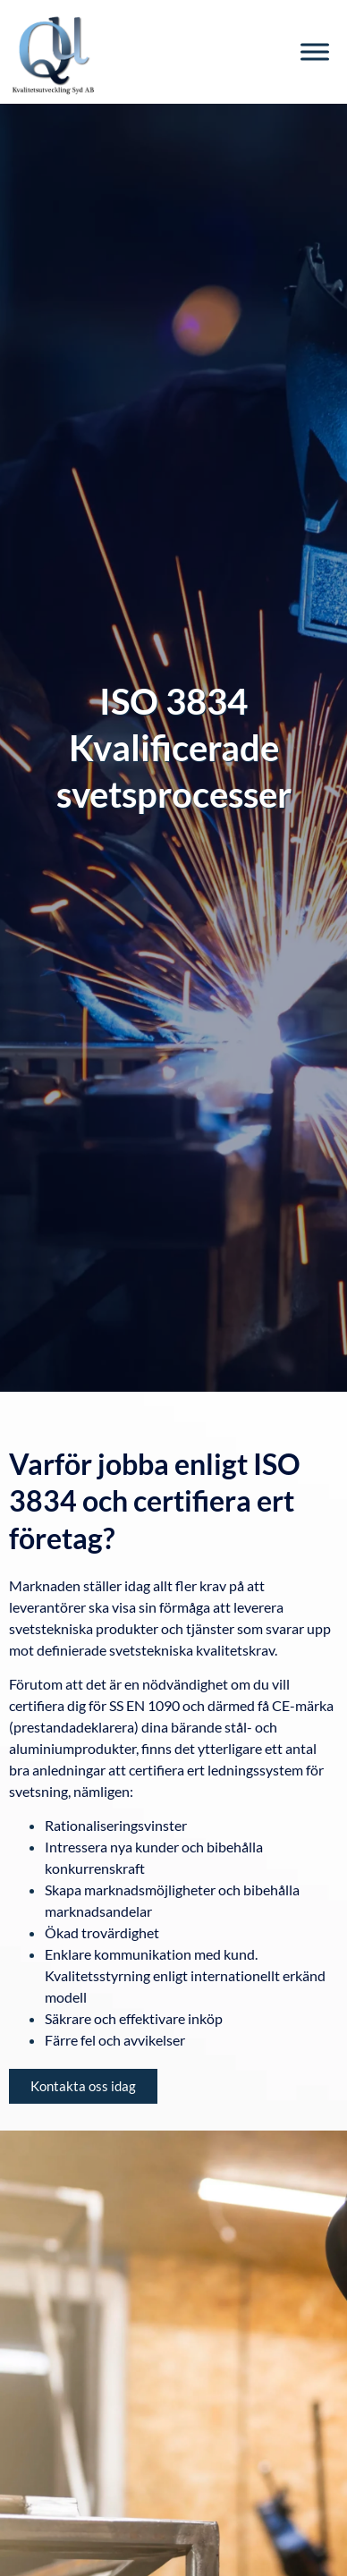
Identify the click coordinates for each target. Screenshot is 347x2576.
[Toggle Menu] (314, 51)
